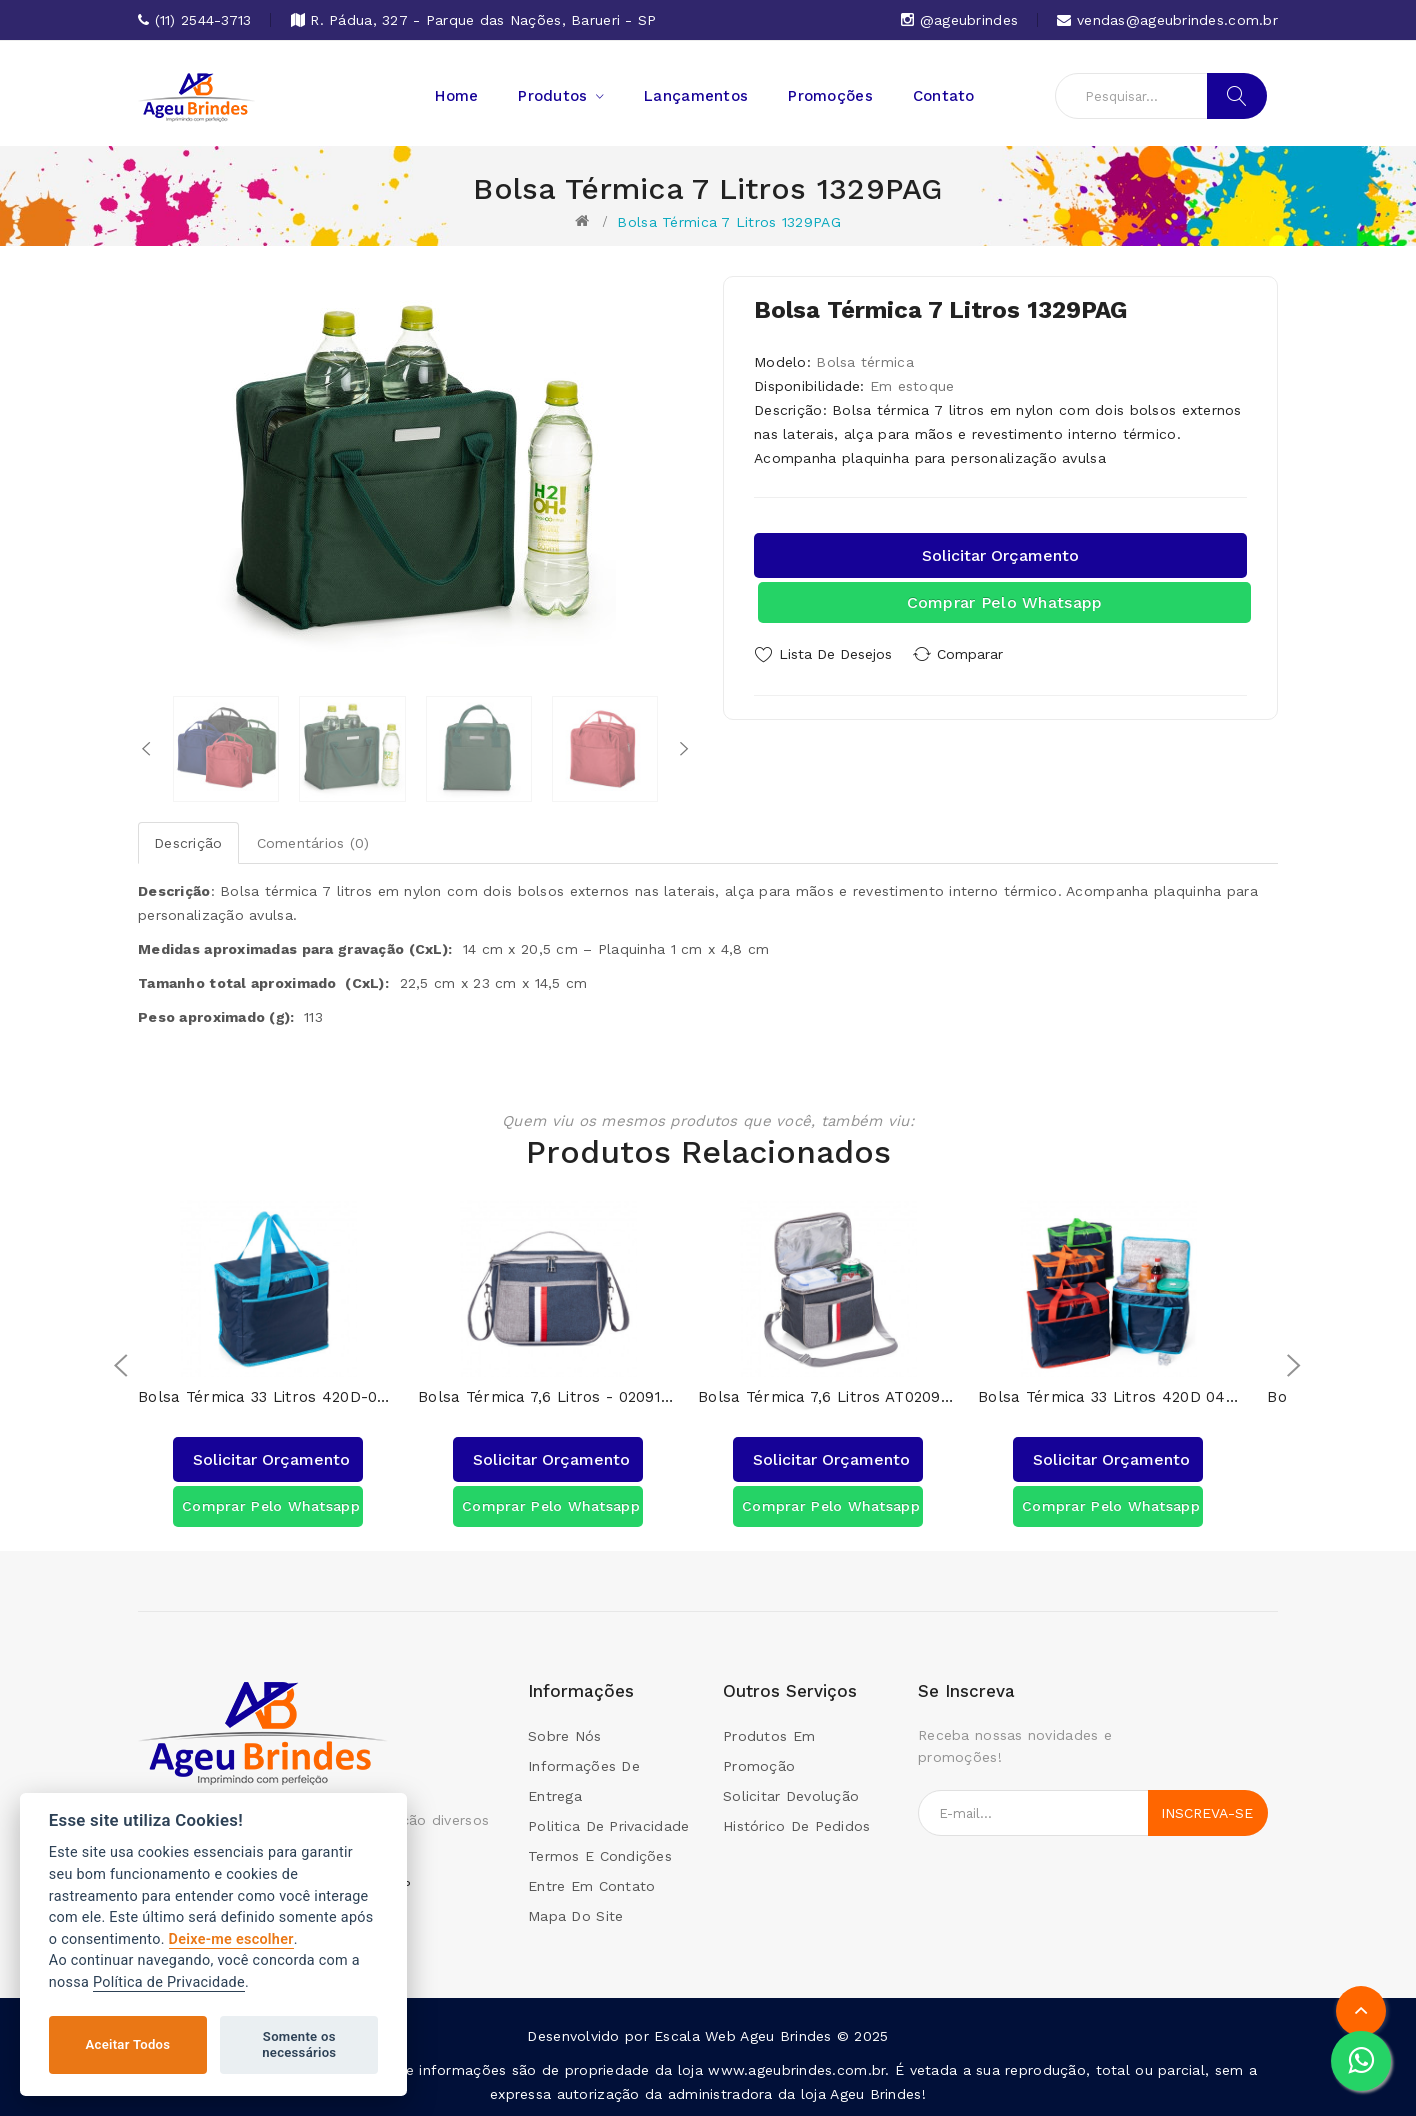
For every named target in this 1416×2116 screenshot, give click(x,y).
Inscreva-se (1207, 1813)
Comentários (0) (313, 843)
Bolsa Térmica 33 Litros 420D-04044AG (268, 1397)
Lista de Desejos (835, 654)
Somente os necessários (299, 2044)
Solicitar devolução (791, 1796)
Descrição (188, 843)
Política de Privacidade (169, 1982)
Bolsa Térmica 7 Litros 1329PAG (728, 222)
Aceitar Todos (128, 2044)
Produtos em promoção (769, 1751)
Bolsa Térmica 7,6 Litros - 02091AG (548, 1397)
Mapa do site (575, 1916)
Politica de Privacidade (608, 1826)
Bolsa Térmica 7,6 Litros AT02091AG (828, 1397)
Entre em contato (591, 1886)
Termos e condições (600, 1856)
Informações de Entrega (584, 1781)
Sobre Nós (565, 1736)
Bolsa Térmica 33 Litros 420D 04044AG (1108, 1397)
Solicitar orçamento (1000, 555)
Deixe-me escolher (231, 1939)
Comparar (978, 654)
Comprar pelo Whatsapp (1005, 602)
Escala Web (695, 2036)
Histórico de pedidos (797, 1826)
